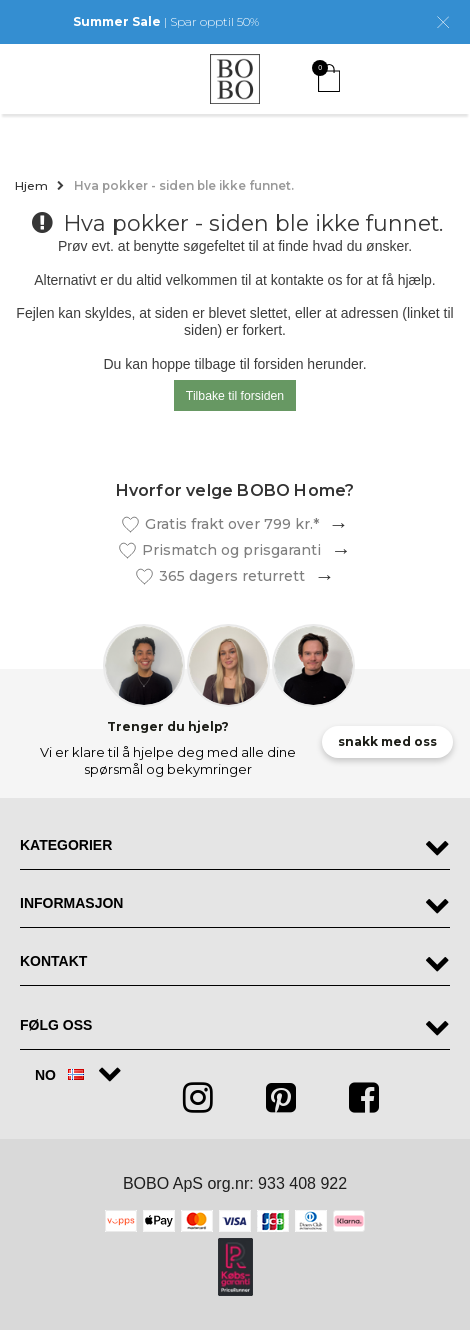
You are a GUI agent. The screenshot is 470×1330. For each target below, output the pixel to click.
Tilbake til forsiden (235, 396)
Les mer (334, 524)
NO (59, 1075)
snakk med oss (387, 741)
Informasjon (71, 903)
